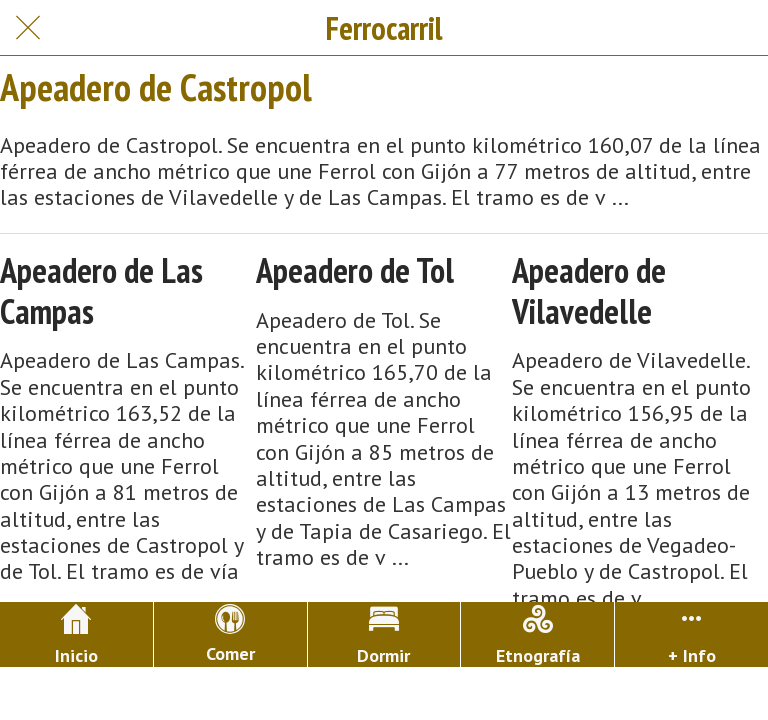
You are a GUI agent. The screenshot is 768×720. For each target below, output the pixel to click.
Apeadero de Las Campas (101, 291)
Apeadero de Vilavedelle (589, 291)
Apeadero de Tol (355, 270)
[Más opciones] (691, 634)
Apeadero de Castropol (156, 87)
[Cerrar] (28, 28)
